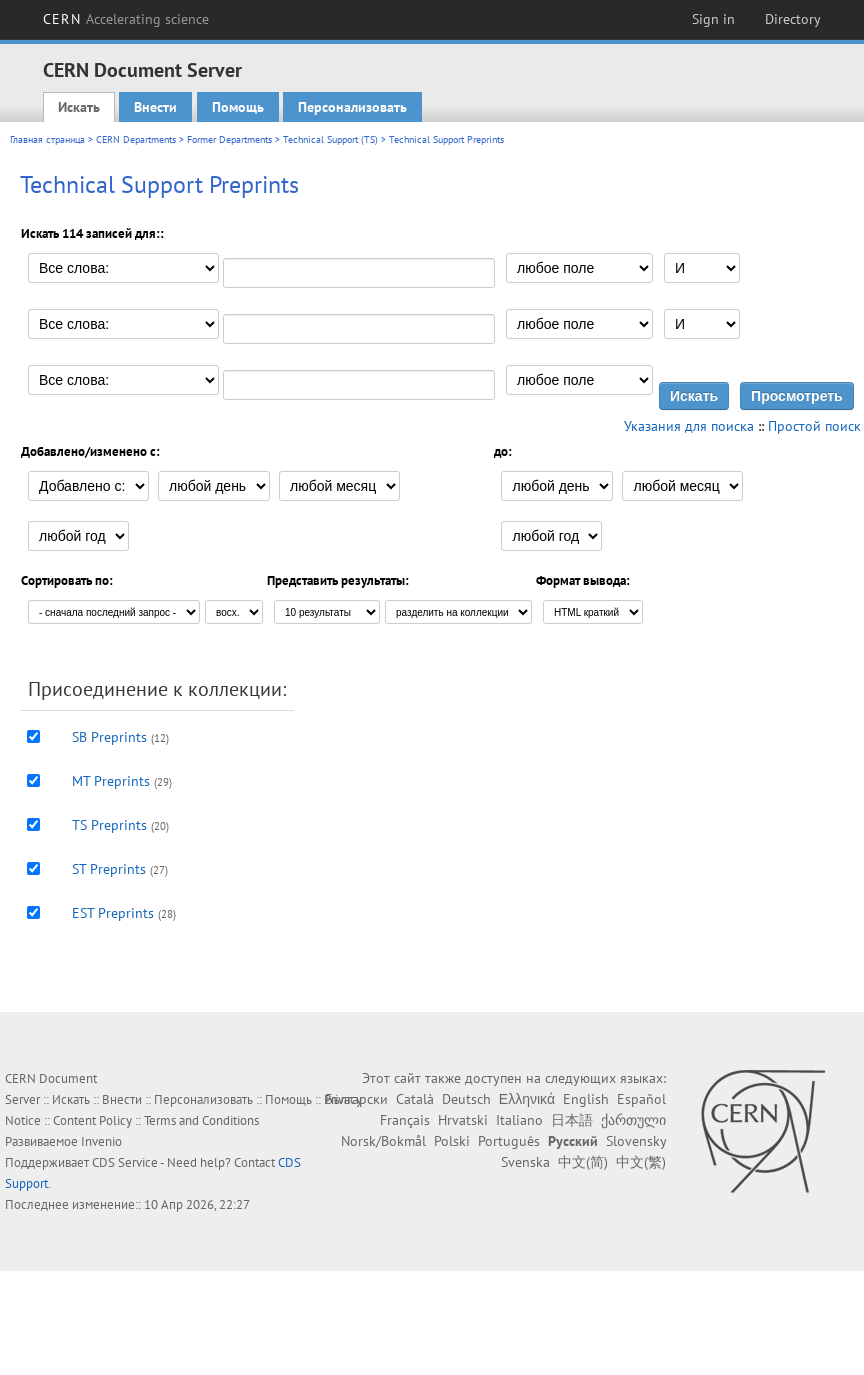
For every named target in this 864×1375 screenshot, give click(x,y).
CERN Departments (136, 139)
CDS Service (125, 1162)
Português (509, 1141)
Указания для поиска (689, 426)
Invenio (101, 1141)
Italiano (519, 1120)
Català (415, 1099)
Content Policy (92, 1120)
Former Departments (229, 139)
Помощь (238, 107)
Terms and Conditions (201, 1120)
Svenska (525, 1162)
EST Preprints (113, 913)
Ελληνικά (527, 1099)
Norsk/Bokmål (383, 1141)
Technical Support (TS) (330, 139)
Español (641, 1099)
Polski (452, 1141)
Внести (155, 107)
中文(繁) (641, 1162)
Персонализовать (352, 107)
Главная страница (47, 139)
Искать (79, 107)
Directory (793, 19)
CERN (126, 19)
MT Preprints (111, 781)
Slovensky (636, 1141)
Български (356, 1099)
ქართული (633, 1120)
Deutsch (466, 1099)
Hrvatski (463, 1120)
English (586, 1099)
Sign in (713, 19)
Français (405, 1120)
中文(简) (583, 1162)
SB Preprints (109, 737)
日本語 (572, 1120)
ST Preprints (109, 869)
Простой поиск (814, 426)
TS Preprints (109, 825)
